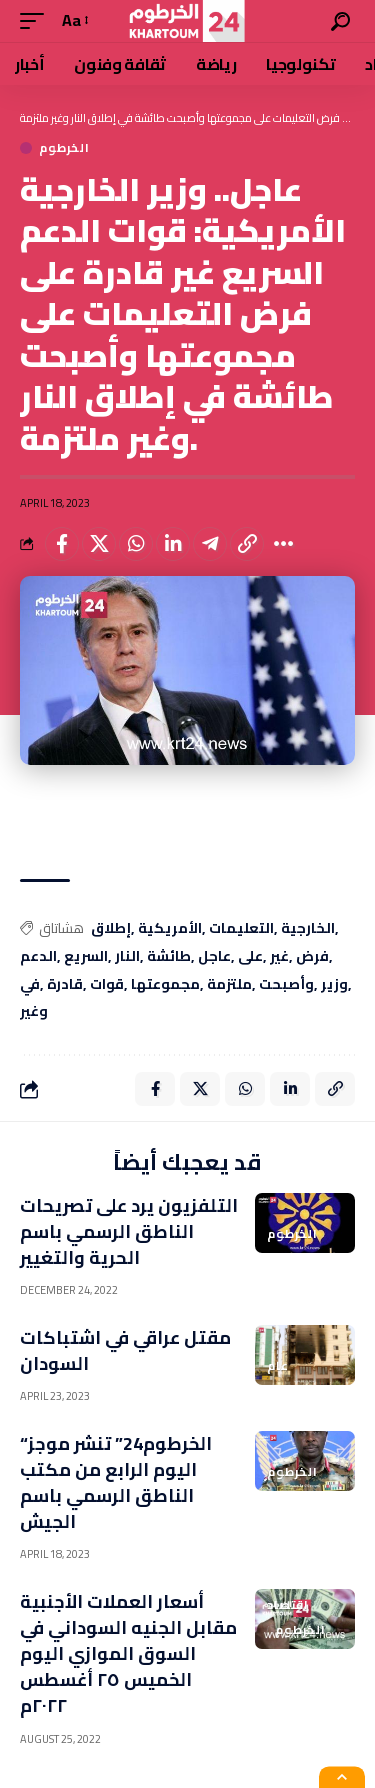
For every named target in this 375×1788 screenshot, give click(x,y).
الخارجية (308, 929)
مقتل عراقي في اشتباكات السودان (125, 1350)
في (30, 985)
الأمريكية (170, 929)
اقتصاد (288, 1605)
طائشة (169, 957)
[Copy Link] (247, 544)
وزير (334, 985)
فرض (312, 957)
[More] (284, 544)
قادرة (65, 985)
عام (278, 1366)
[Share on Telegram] (210, 544)
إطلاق (111, 929)
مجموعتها (165, 985)
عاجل (214, 957)
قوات (107, 985)
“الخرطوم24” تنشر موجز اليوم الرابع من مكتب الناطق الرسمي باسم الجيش (116, 1482)
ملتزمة (229, 985)
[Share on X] (99, 544)
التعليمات (241, 929)
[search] (340, 21)
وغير (34, 1012)
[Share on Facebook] (62, 544)
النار (127, 957)
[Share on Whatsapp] (136, 544)
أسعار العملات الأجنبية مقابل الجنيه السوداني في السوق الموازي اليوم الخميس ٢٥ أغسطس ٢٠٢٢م (128, 1653)
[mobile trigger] (37, 20)
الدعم (38, 957)
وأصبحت (286, 985)
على (250, 957)
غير (279, 957)
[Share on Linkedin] (173, 544)
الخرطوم (64, 148)
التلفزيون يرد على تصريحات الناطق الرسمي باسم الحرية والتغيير (129, 1231)
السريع (86, 957)
